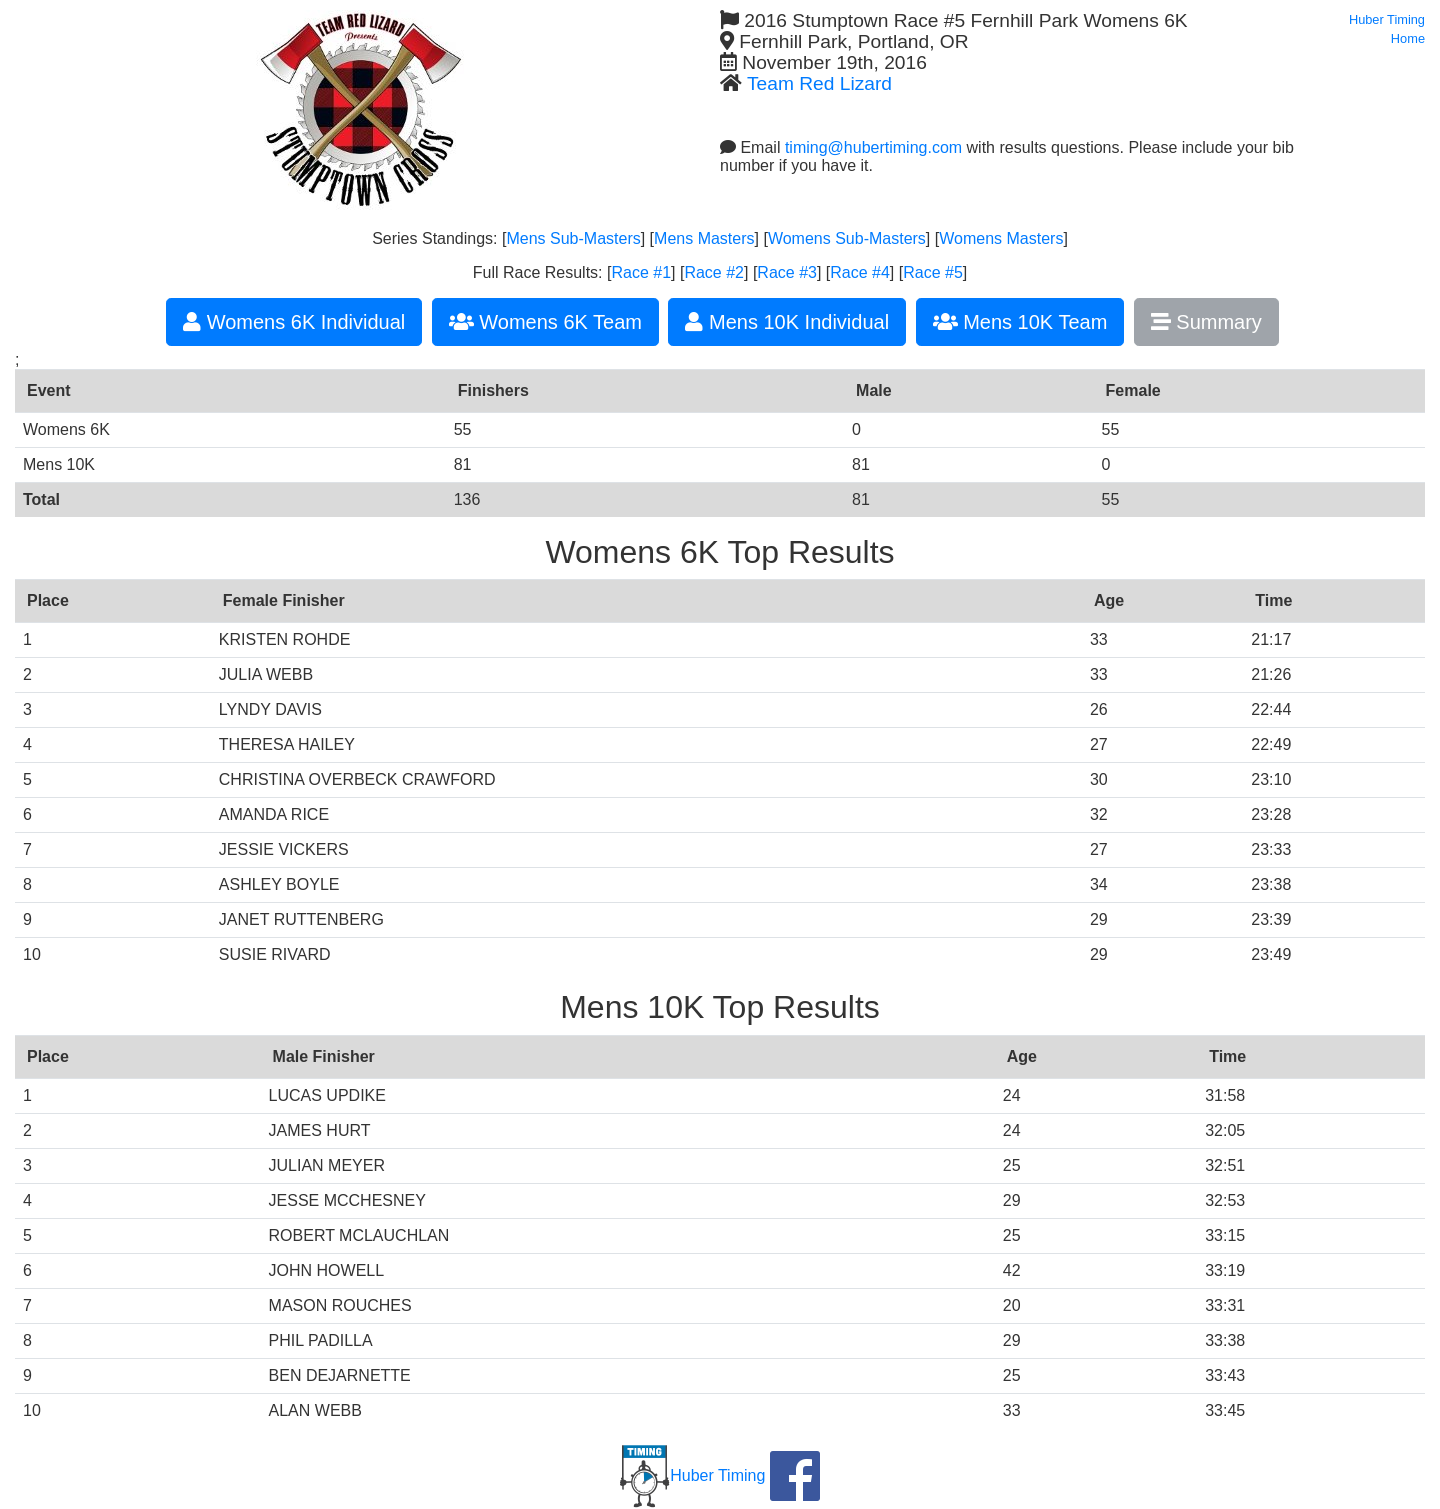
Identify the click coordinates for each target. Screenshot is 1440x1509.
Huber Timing (692, 1475)
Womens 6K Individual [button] (294, 322)
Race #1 (641, 272)
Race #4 (860, 272)
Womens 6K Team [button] (545, 322)
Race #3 (787, 272)
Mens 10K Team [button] (1020, 322)
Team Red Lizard (819, 83)
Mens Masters (704, 238)
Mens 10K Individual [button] (787, 322)
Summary (1206, 322)
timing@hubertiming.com (873, 147)
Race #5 (933, 272)
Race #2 (714, 272)
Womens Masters (1001, 238)
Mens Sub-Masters (573, 238)
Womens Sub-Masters (847, 238)
